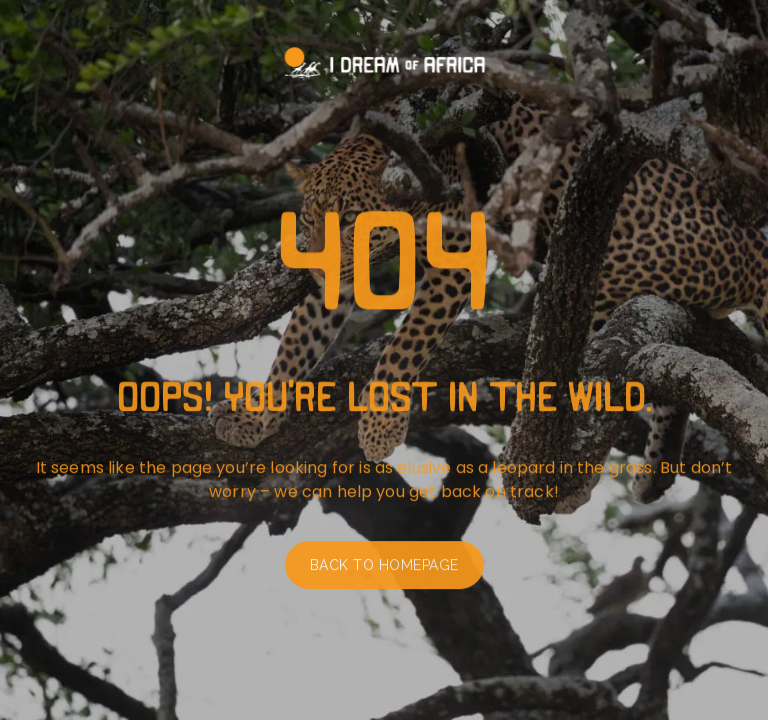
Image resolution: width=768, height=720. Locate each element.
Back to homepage (384, 569)
